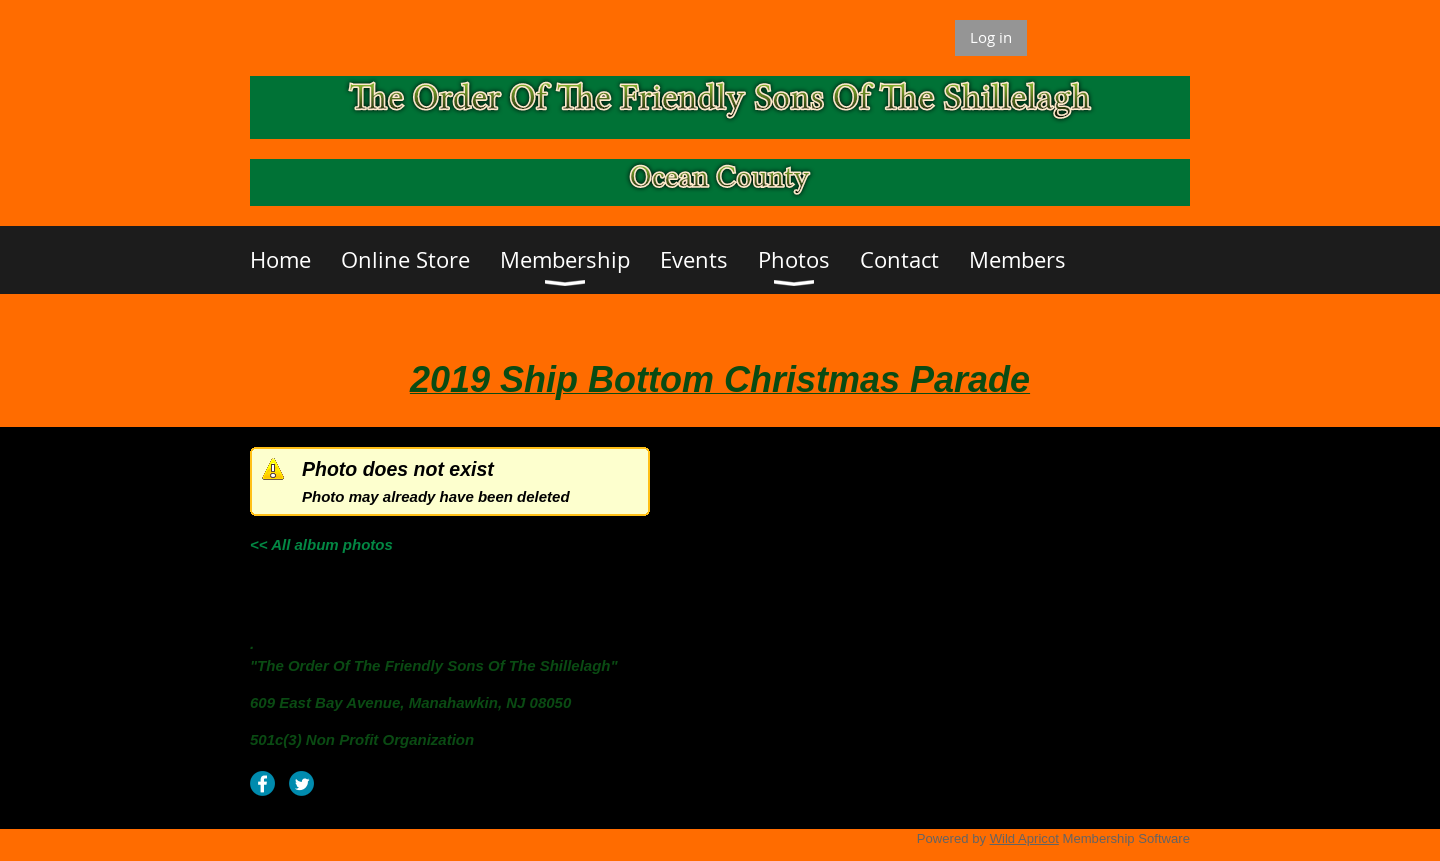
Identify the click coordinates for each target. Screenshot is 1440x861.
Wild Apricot (1024, 838)
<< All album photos (321, 544)
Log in (991, 37)
